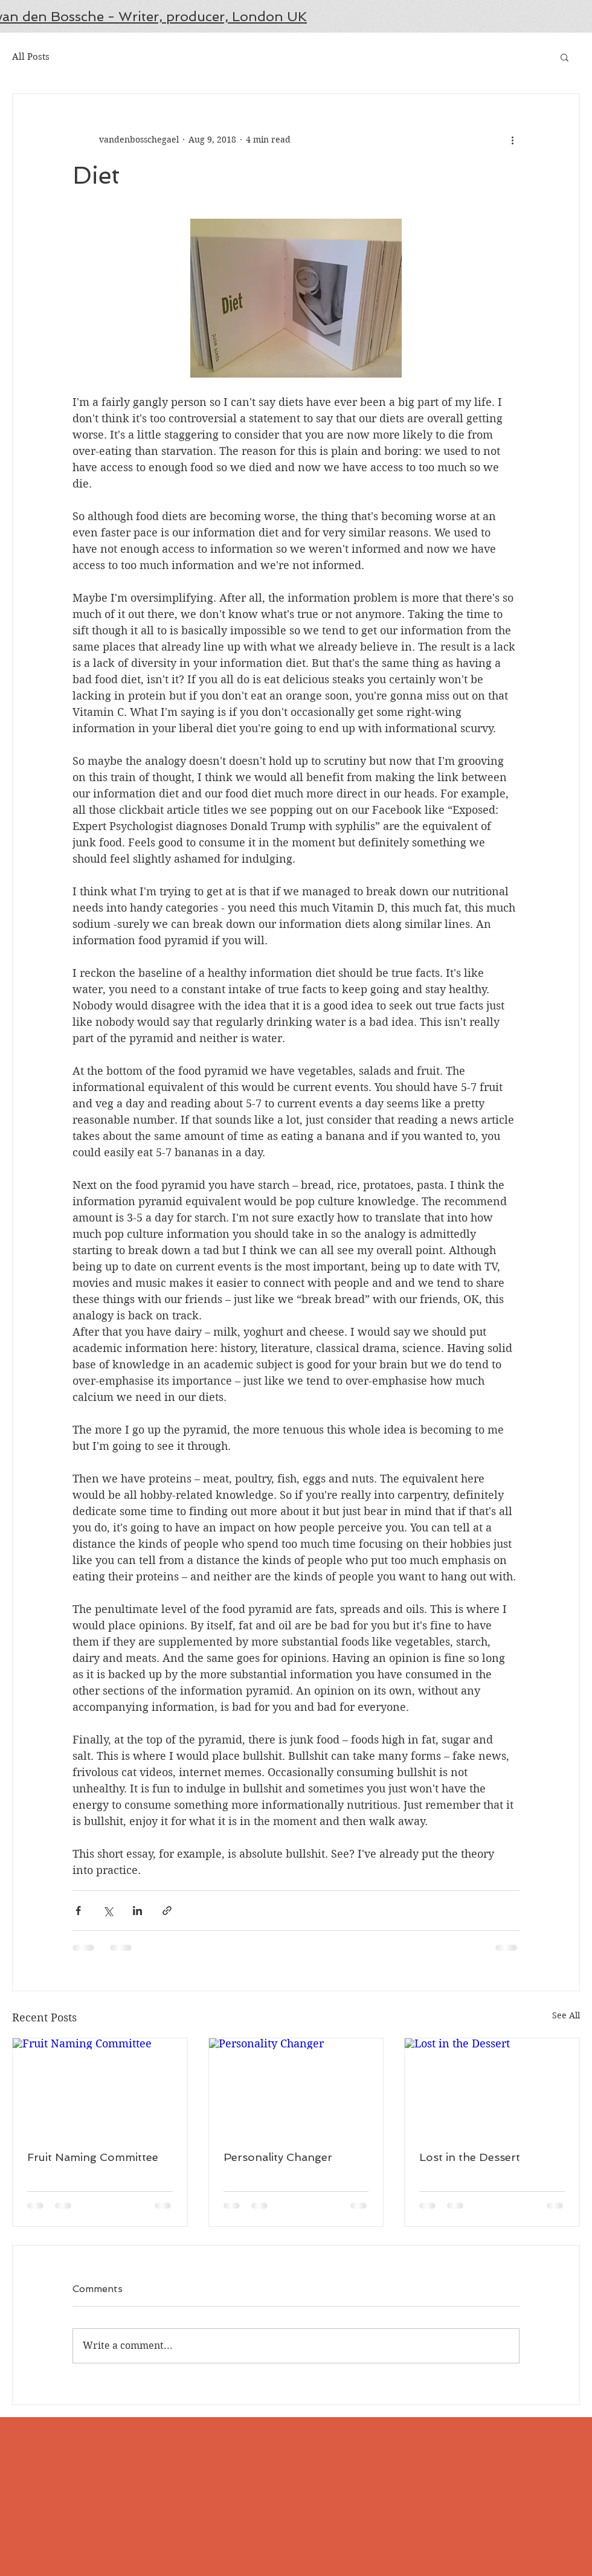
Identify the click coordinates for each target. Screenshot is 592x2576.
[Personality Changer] (296, 2087)
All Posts (31, 56)
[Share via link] (167, 1910)
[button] (564, 57)
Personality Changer (278, 2157)
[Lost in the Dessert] (492, 2087)
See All (566, 2015)
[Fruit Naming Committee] (100, 2087)
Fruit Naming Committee (92, 2157)
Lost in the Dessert (469, 2157)
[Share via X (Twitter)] (108, 1910)
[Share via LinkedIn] (137, 1910)
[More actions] (512, 139)
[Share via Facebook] (78, 1910)
